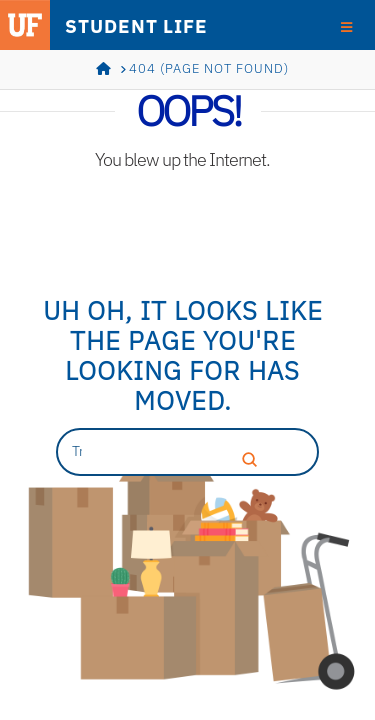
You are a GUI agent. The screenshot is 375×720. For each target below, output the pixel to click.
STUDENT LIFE (136, 25)
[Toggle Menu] (346, 26)
